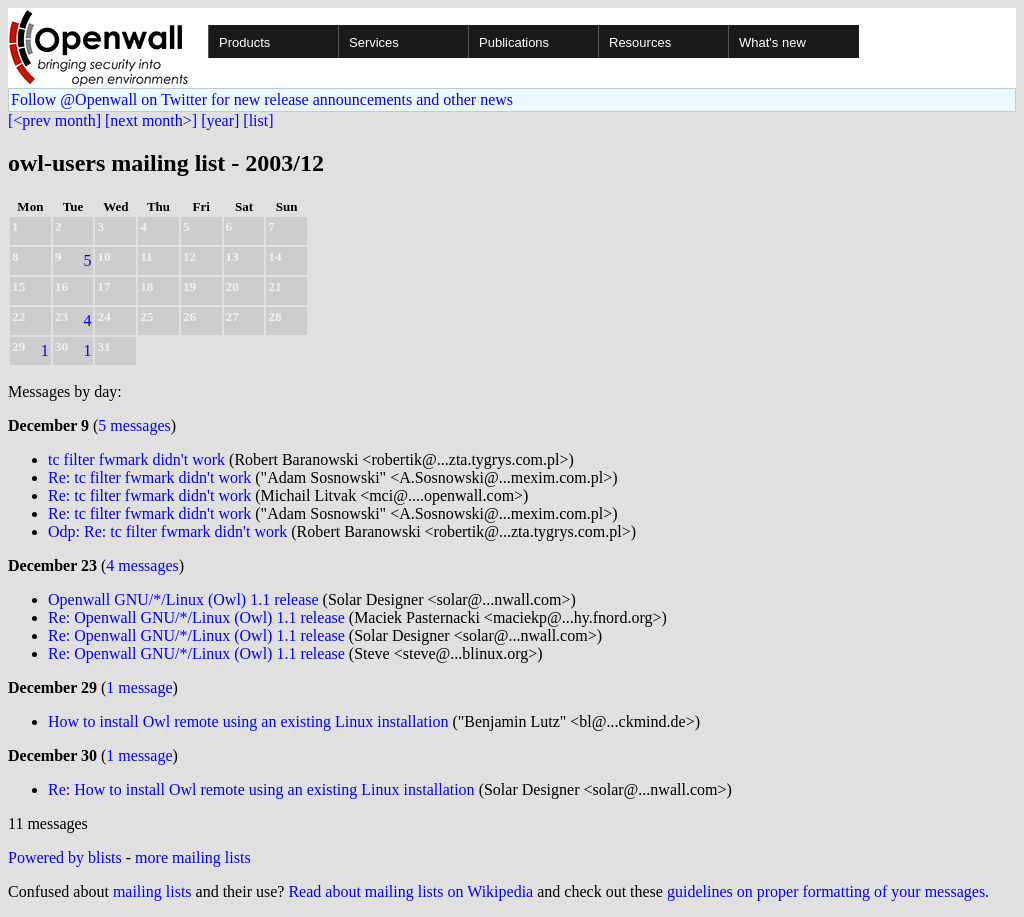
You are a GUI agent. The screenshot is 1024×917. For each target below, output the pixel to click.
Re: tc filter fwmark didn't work (149, 477)
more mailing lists (193, 857)
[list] (258, 120)
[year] (220, 120)
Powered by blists (65, 857)
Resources (640, 42)
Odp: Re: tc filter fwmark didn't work (167, 531)
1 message (139, 687)
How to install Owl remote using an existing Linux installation (248, 721)
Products (244, 42)
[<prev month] (54, 120)
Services (374, 42)
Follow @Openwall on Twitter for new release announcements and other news (262, 99)
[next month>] (151, 120)
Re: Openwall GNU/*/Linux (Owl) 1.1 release (196, 617)
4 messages (142, 565)
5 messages (134, 425)
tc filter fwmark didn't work (136, 459)
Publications (514, 42)
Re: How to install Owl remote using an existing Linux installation (261, 789)
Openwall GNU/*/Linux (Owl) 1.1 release (183, 599)
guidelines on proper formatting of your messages (826, 891)
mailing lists (152, 891)
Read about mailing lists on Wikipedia (410, 891)
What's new (772, 42)
